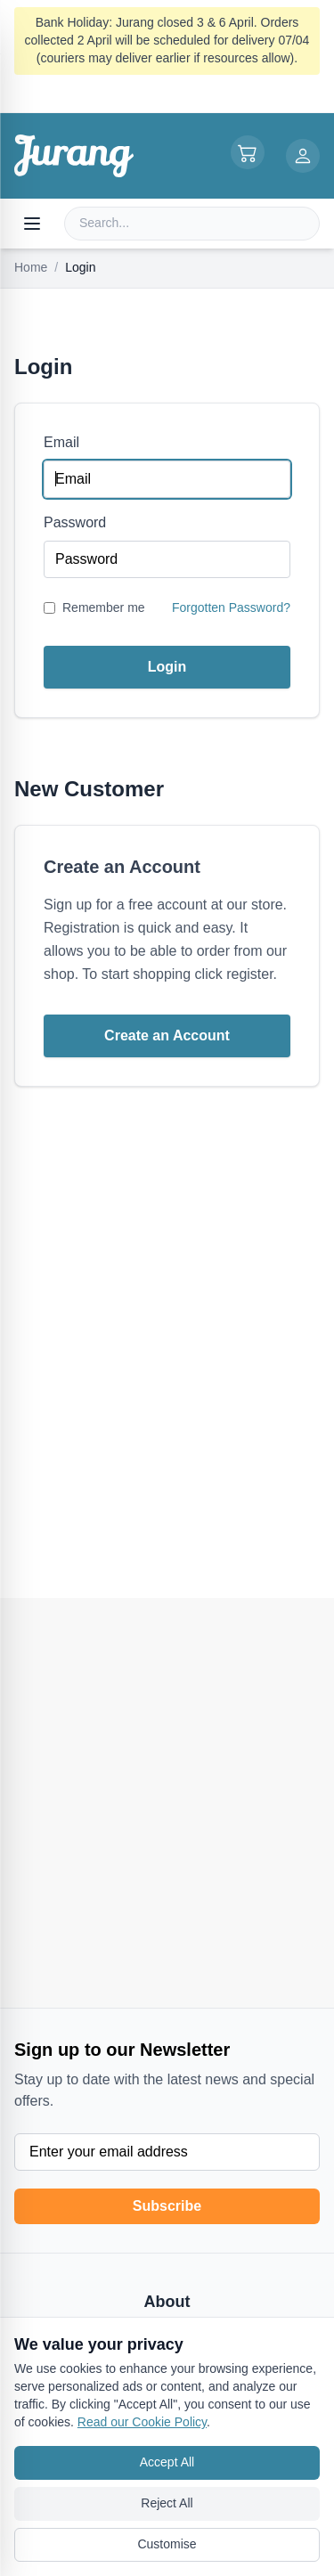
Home (30, 267)
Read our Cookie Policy (142, 2422)
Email (61, 442)
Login (167, 666)
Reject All (166, 2503)
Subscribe (167, 2205)
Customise (166, 2544)
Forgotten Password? (231, 607)
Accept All (167, 2462)
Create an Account (167, 1035)
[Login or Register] (303, 156)
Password (75, 522)
